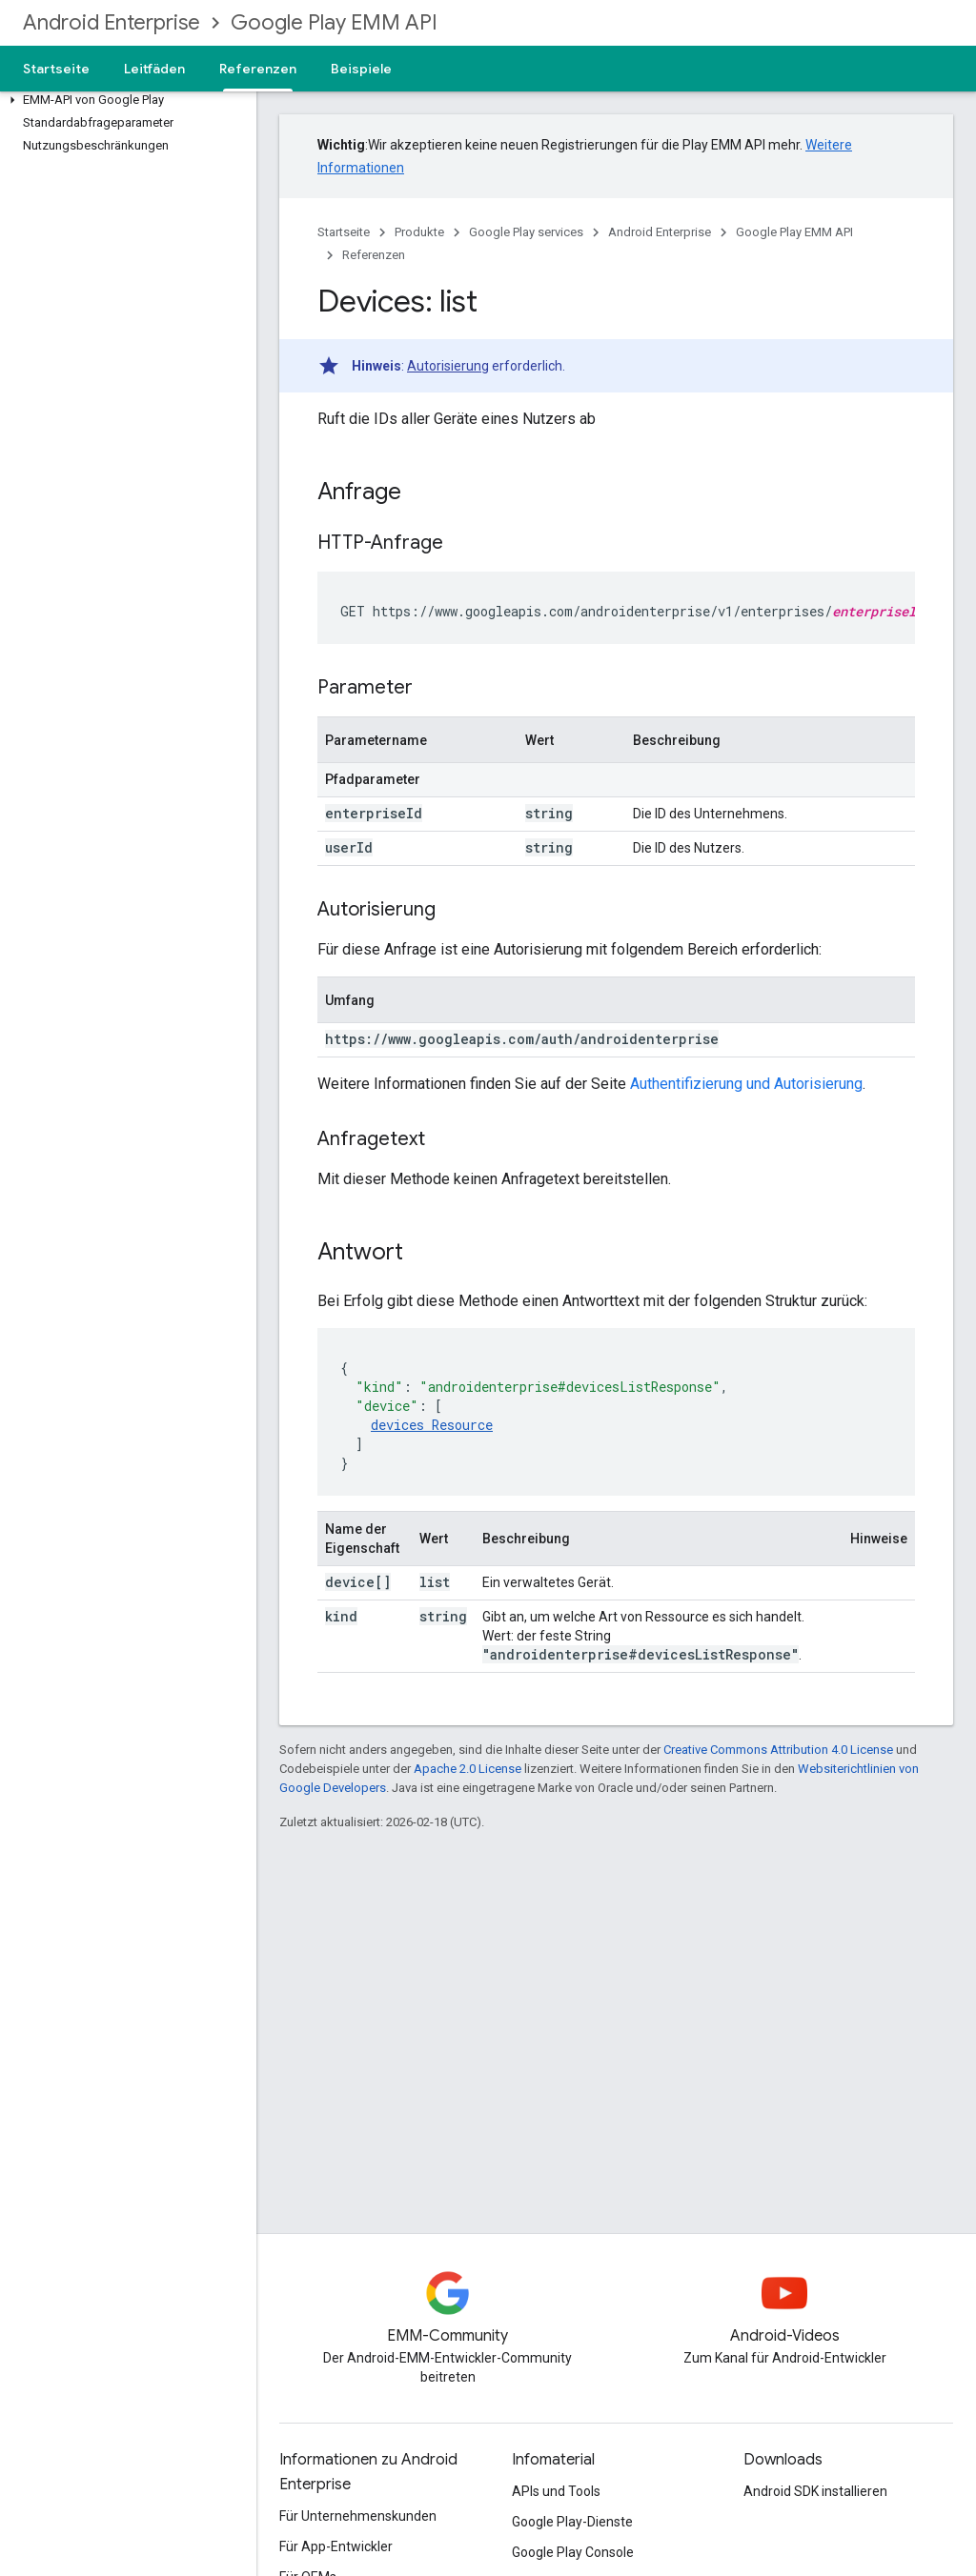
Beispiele (361, 68)
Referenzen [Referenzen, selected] (257, 68)
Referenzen (373, 255)
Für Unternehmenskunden (358, 2516)
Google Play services (526, 232)
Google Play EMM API (334, 22)
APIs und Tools (556, 2491)
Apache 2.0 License (467, 1768)
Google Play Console (573, 2552)
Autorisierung (448, 365)
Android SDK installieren (815, 2491)
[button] (124, 100)
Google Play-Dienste (572, 2521)
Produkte (419, 232)
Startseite (56, 68)
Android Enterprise (111, 22)
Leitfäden (154, 68)
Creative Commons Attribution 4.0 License (778, 1749)
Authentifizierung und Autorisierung (746, 1084)
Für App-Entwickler (336, 2546)
